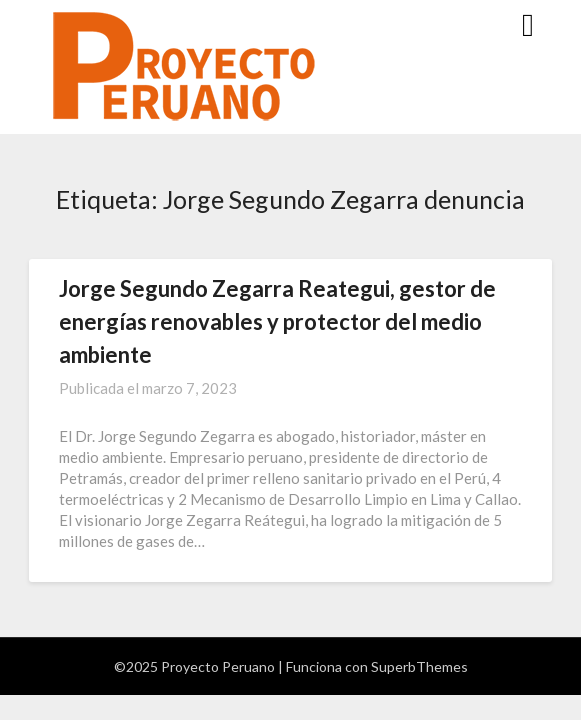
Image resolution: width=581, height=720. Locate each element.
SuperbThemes (419, 666)
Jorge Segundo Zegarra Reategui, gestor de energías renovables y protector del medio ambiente (277, 321)
